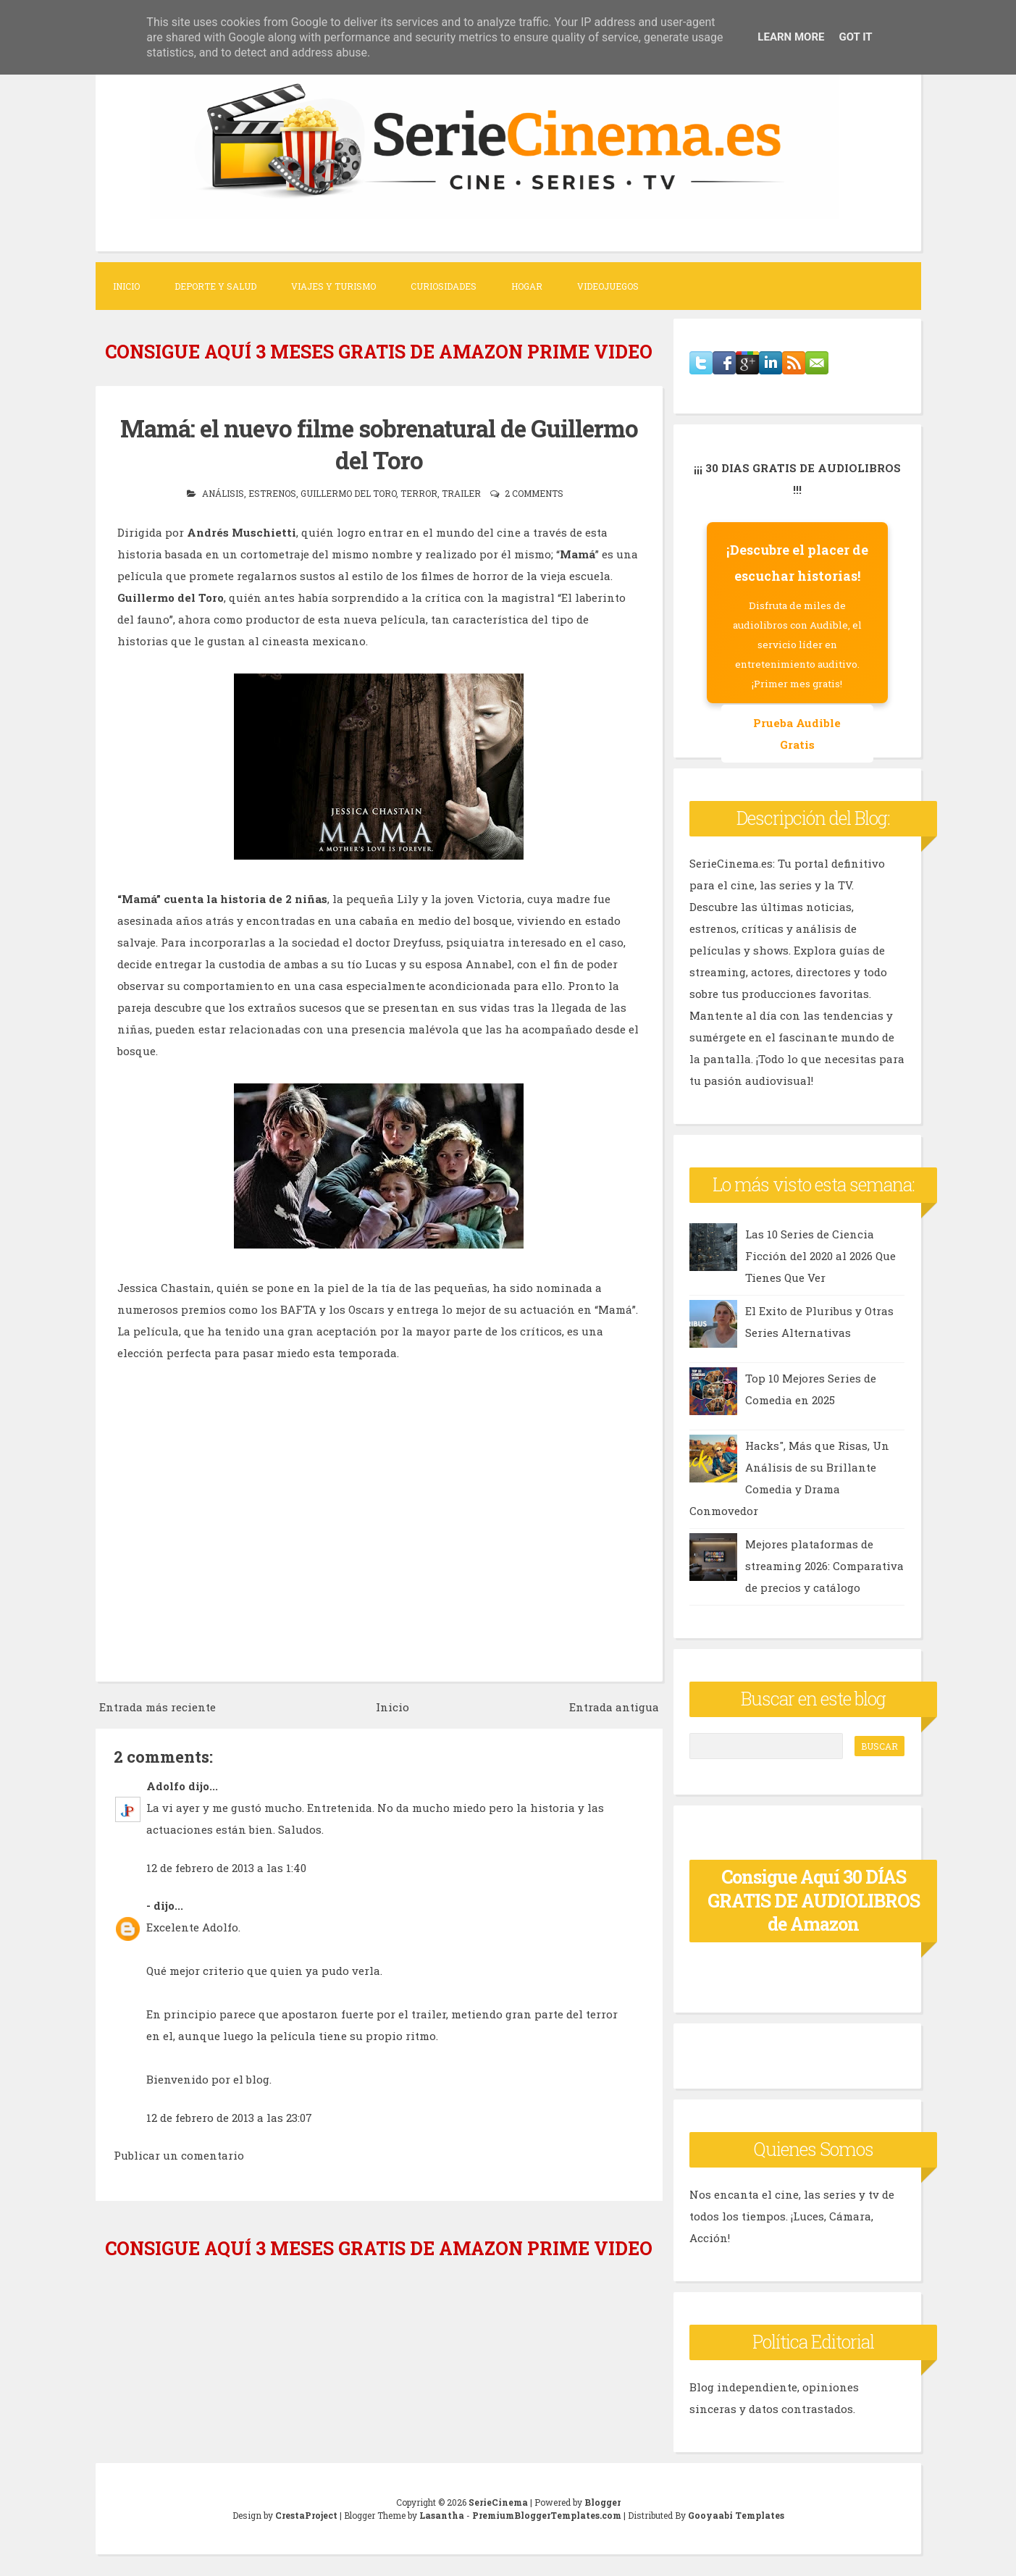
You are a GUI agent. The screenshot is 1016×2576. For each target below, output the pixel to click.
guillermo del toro (348, 492)
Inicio (126, 286)
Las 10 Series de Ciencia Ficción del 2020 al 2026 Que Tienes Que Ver (820, 1256)
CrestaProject (306, 2515)
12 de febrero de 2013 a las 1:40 (226, 1866)
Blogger (602, 2502)
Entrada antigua (614, 1706)
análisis (223, 492)
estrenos (272, 492)
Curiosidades (443, 286)
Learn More (790, 36)
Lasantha (441, 2515)
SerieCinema (498, 2502)
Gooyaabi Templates (736, 2515)
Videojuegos (608, 286)
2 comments (534, 492)
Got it (855, 36)
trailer (461, 492)
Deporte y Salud (215, 286)
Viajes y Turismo (333, 286)
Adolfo (165, 1784)
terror (418, 492)
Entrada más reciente (157, 1706)
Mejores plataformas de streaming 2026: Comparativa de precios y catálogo (824, 1566)
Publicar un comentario (179, 2154)
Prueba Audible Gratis (797, 734)
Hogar (526, 286)
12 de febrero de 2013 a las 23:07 (229, 2116)
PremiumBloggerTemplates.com (546, 2515)
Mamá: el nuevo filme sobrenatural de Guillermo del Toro (379, 443)
